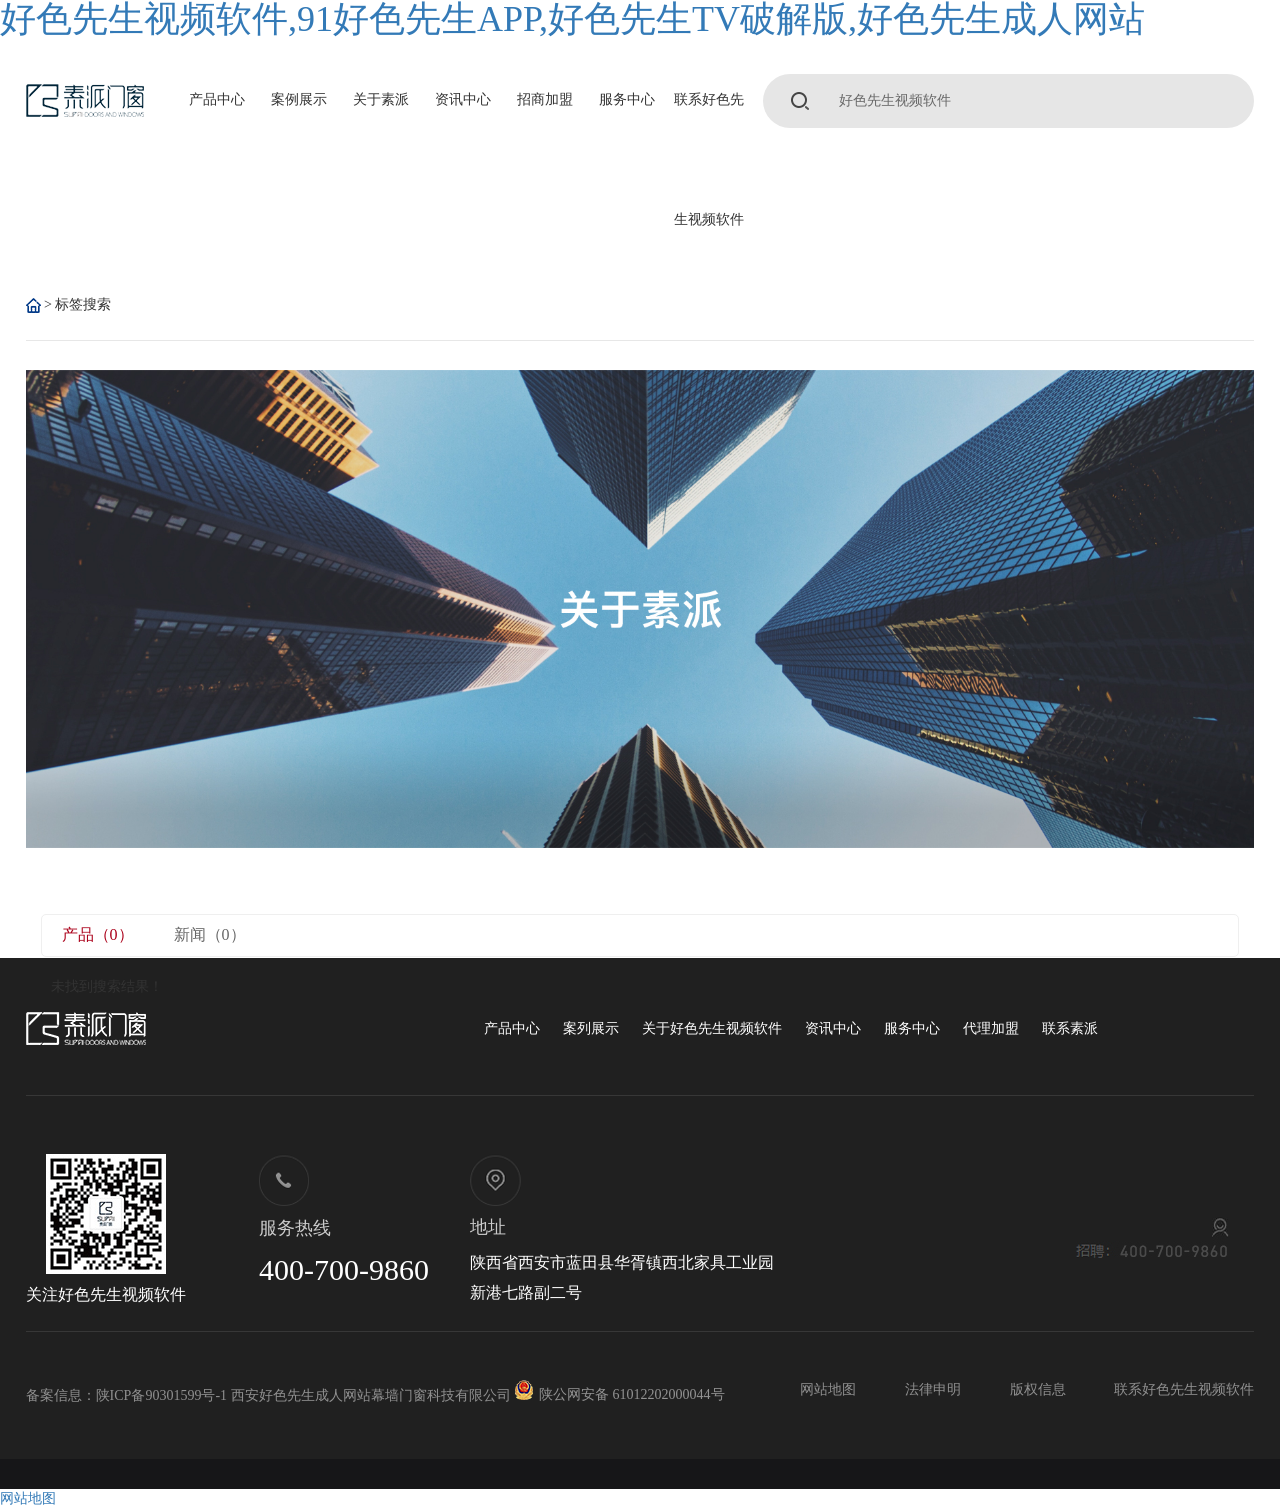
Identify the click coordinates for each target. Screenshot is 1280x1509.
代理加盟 (991, 1028)
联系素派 (1070, 1028)
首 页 (33, 305)
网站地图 (828, 1389)
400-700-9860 (344, 1269)
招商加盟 (545, 99)
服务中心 (627, 99)
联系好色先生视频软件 (709, 159)
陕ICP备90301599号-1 (161, 1395)
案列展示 (591, 1028)
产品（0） (98, 934)
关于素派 (381, 99)
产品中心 (217, 99)
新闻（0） (210, 934)
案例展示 (299, 99)
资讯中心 (463, 99)
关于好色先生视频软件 (712, 1028)
